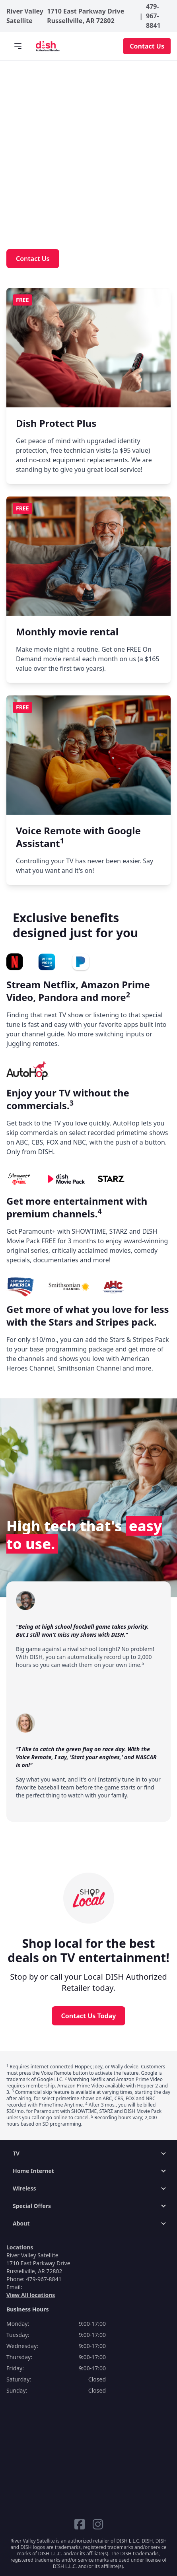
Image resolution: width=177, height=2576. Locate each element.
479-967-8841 (153, 16)
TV (16, 2153)
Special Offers (32, 2206)
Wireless (24, 2188)
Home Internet (33, 2171)
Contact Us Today (88, 2015)
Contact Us (147, 46)
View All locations (30, 2295)
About (21, 2223)
